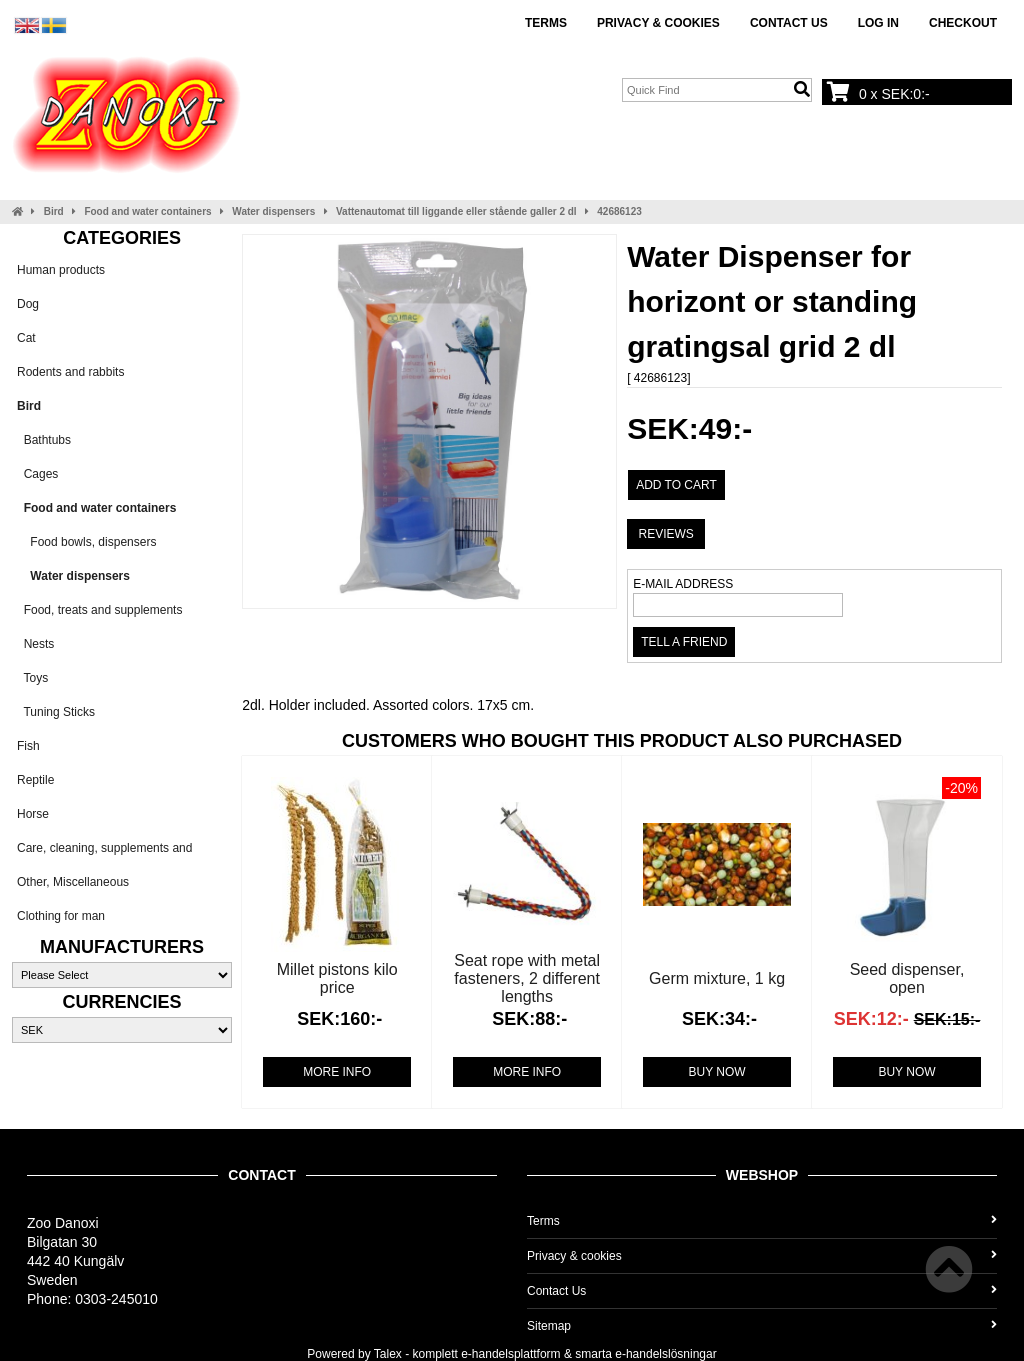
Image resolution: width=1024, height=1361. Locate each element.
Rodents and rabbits (70, 372)
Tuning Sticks (56, 712)
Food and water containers (147, 211)
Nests (35, 644)
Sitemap (762, 1326)
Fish (28, 746)
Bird (54, 211)
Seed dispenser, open (907, 978)
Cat (26, 338)
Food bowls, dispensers (86, 542)
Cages (37, 474)
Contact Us (789, 23)
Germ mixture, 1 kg (717, 978)
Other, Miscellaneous (73, 882)
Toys (32, 678)
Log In (878, 23)
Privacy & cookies (658, 23)
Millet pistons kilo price (337, 978)
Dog (28, 304)
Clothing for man (61, 916)
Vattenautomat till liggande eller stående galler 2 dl (456, 211)
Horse (33, 814)
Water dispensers (273, 211)
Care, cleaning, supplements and (104, 848)
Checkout (963, 23)
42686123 (619, 211)
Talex (388, 1354)
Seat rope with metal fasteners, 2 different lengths (527, 978)
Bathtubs (44, 440)
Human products (61, 270)
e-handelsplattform (510, 1354)
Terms (546, 23)
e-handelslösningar (665, 1354)
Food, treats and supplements (99, 610)
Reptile (35, 780)
